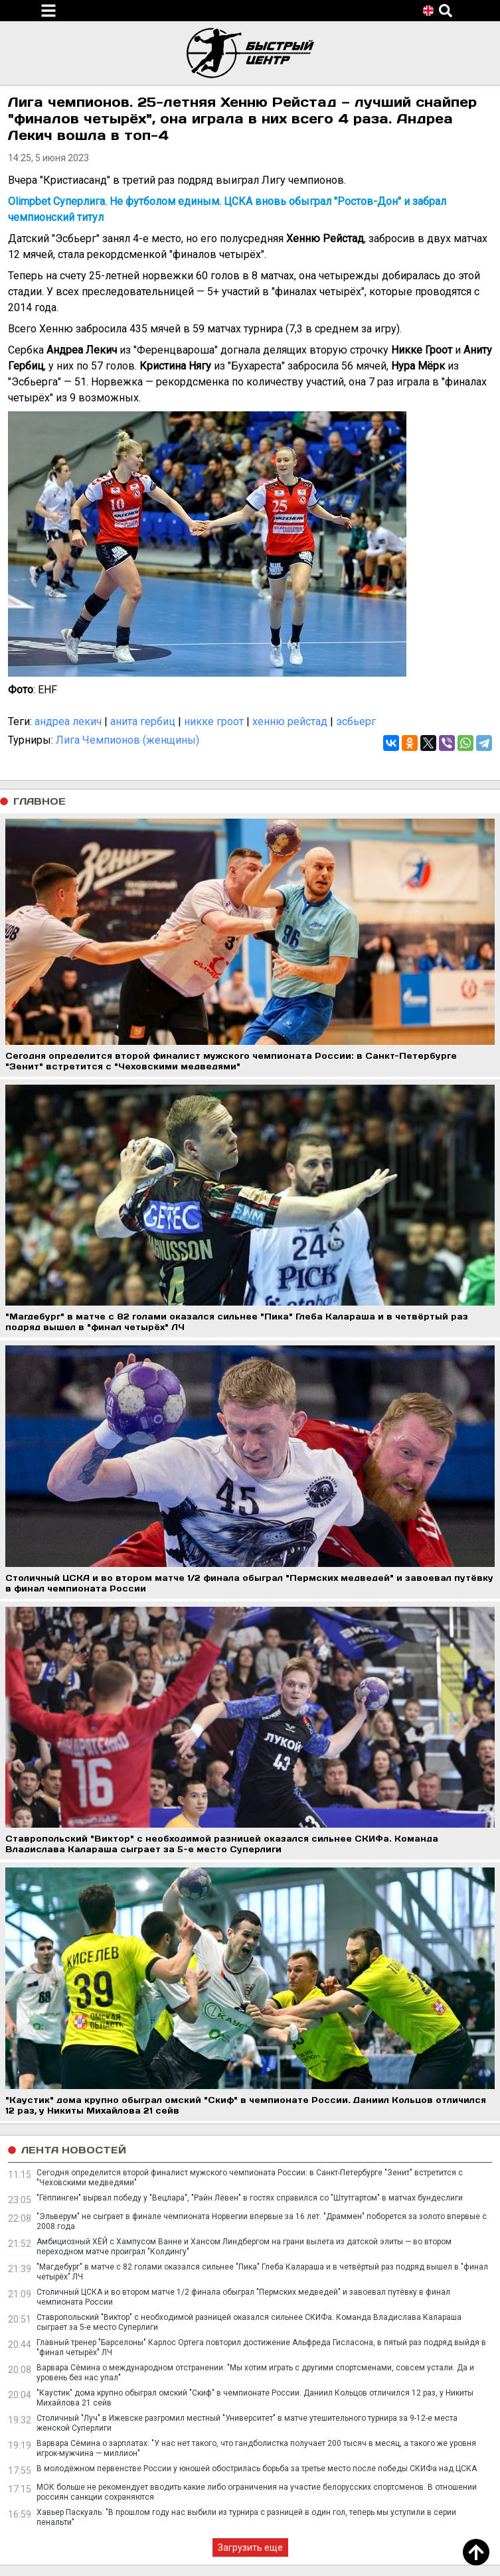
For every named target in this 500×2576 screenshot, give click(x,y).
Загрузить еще (250, 2547)
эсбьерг (356, 721)
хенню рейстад (289, 721)
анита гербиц (142, 721)
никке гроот (214, 721)
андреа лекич (68, 721)
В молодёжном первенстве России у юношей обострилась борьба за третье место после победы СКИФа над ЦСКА (257, 2468)
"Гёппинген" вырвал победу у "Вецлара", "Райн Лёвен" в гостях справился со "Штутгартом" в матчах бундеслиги (250, 2198)
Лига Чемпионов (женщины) (127, 740)
